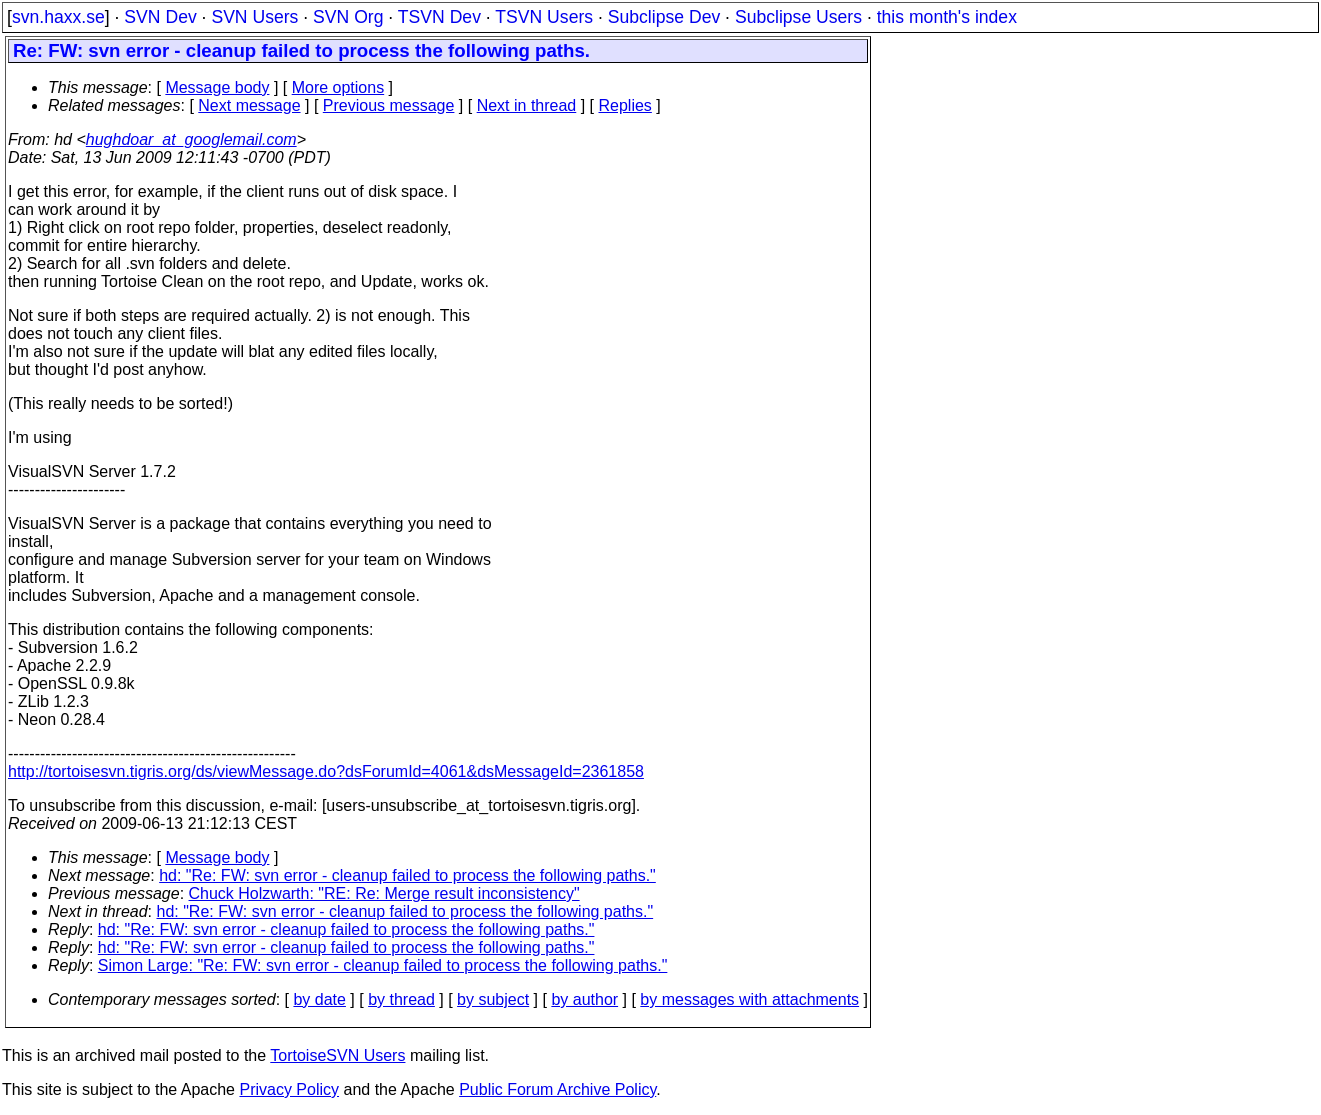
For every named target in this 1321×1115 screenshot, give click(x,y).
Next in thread (527, 105)
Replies (625, 105)
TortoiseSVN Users (337, 1055)
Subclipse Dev (664, 17)
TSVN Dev (439, 17)
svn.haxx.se (58, 17)
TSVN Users (544, 17)
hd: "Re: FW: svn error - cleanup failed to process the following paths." (407, 875)
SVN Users (254, 17)
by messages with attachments (749, 999)
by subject (493, 999)
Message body (217, 87)
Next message (249, 105)
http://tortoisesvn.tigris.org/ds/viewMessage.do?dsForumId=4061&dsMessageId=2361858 (326, 771)
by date (319, 999)
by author (584, 999)
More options (338, 87)
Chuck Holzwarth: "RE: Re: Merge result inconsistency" (384, 893)
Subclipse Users (798, 17)
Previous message (389, 105)
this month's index (947, 17)
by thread (401, 999)
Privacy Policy (289, 1089)
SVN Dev (160, 17)
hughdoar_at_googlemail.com (191, 139)
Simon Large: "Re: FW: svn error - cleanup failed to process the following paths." (383, 965)
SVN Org (348, 17)
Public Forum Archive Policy (557, 1089)
